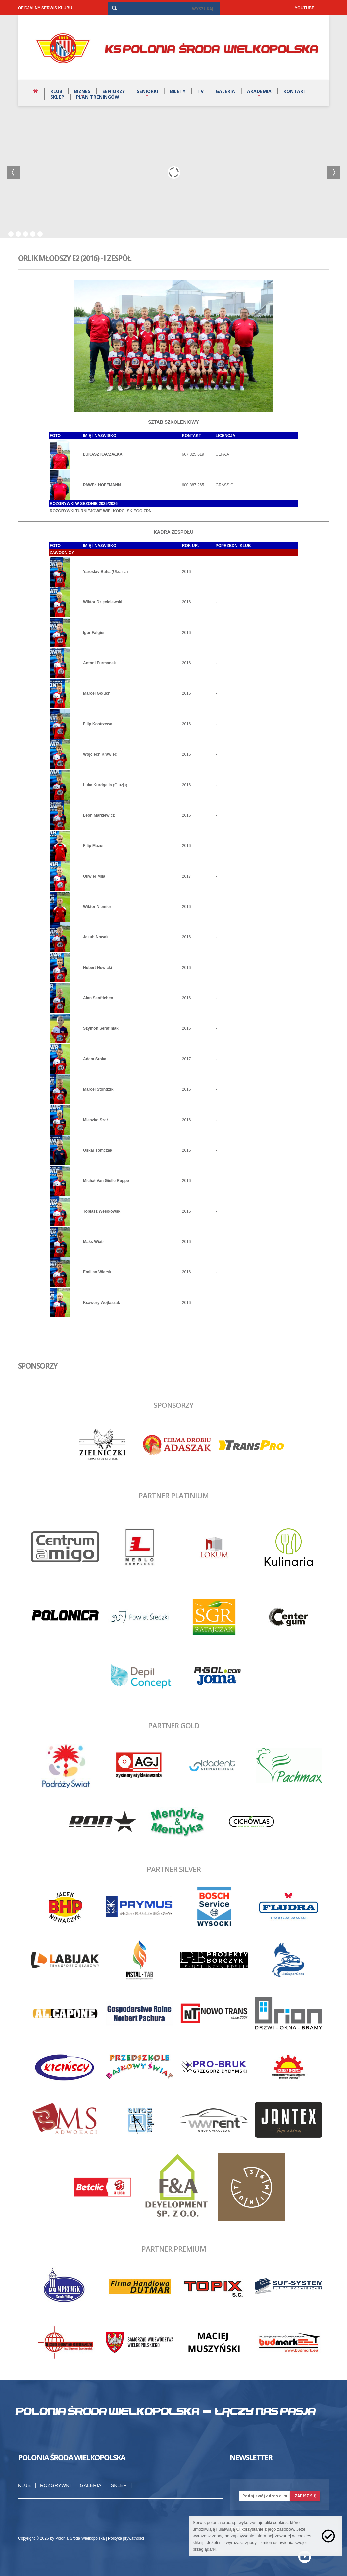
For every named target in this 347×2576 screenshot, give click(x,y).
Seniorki (147, 91)
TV (200, 91)
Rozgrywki (55, 2485)
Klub (56, 91)
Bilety (177, 91)
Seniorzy (113, 91)
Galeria (225, 91)
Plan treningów (97, 97)
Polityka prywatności (126, 2538)
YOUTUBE (304, 8)
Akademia (259, 91)
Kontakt (295, 91)
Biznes (82, 91)
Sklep (57, 97)
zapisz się (305, 2496)
